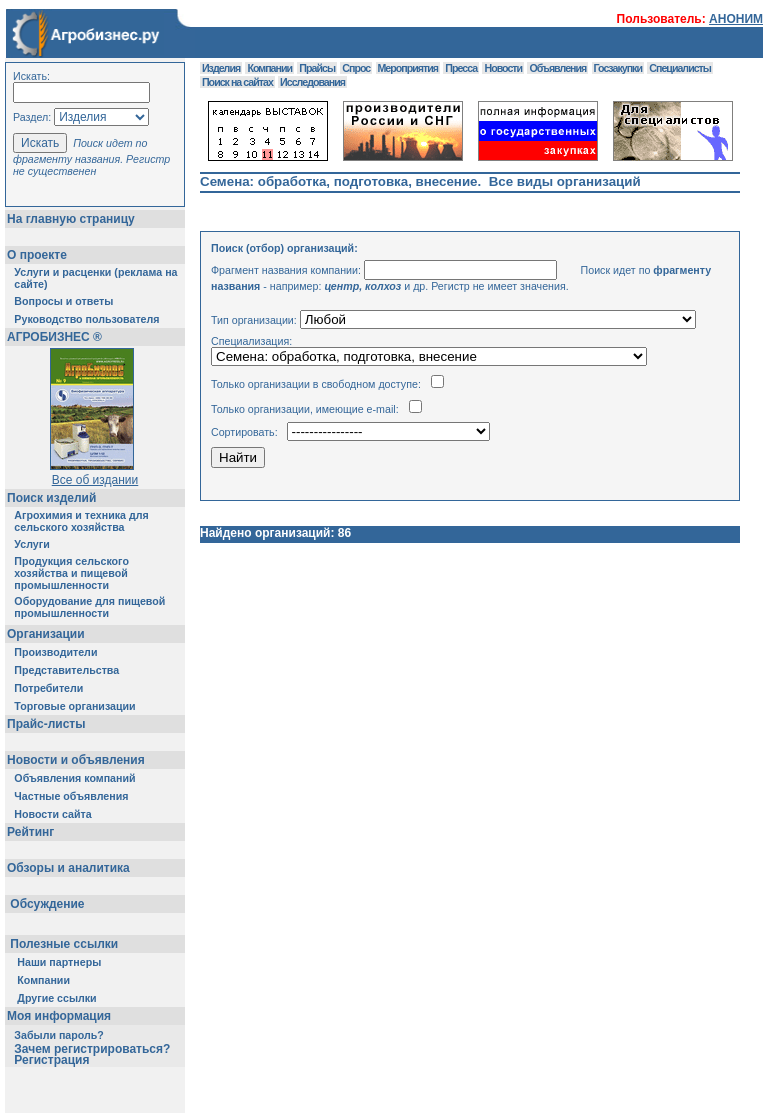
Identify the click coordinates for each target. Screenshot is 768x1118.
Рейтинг (30, 832)
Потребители (48, 688)
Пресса (461, 68)
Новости (503, 68)
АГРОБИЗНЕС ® (54, 337)
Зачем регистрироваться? (92, 1049)
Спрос (356, 68)
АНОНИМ (736, 19)
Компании (43, 980)
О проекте (37, 255)
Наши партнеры (59, 962)
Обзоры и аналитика (68, 868)
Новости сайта (52, 814)
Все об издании (95, 480)
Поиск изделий (51, 498)
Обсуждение (47, 904)
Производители (55, 652)
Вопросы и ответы (63, 301)
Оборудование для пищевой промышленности (89, 607)
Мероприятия (408, 68)
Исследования (312, 82)
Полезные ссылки (64, 944)
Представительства (66, 670)
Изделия (221, 68)
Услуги (31, 544)
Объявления (557, 68)
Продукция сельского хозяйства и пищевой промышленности (71, 573)
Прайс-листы (46, 724)
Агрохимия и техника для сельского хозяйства (81, 521)
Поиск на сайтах (237, 82)
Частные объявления (71, 796)
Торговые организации (74, 706)
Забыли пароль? (59, 1035)
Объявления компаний (74, 778)
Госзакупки (618, 68)
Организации (46, 634)
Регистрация (51, 1060)
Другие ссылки (56, 998)
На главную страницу (71, 219)
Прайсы (317, 68)
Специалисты (680, 68)
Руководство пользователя (86, 319)
